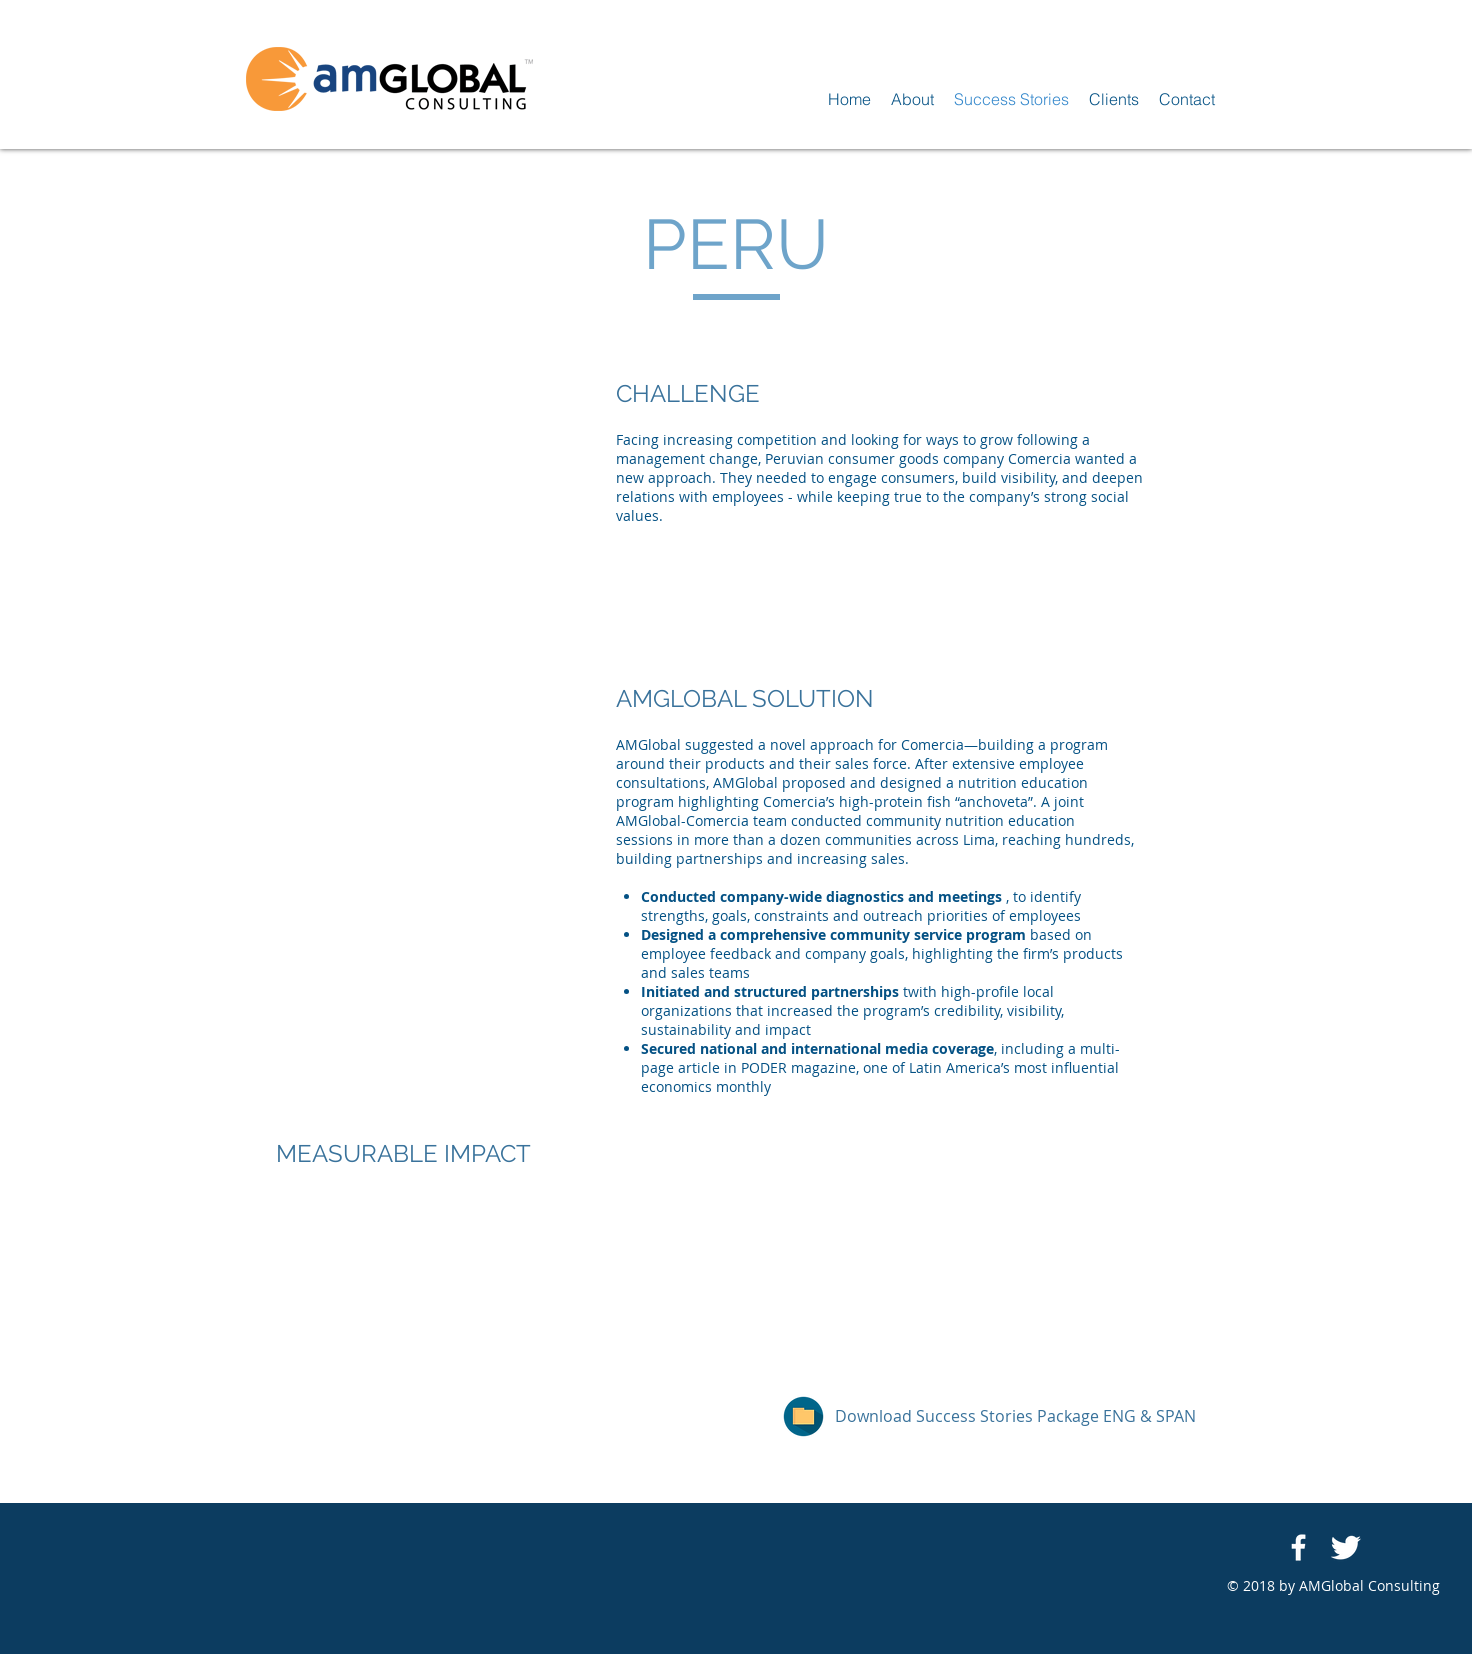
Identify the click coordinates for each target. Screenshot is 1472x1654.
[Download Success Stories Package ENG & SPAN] (1015, 1417)
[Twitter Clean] (1345, 1547)
